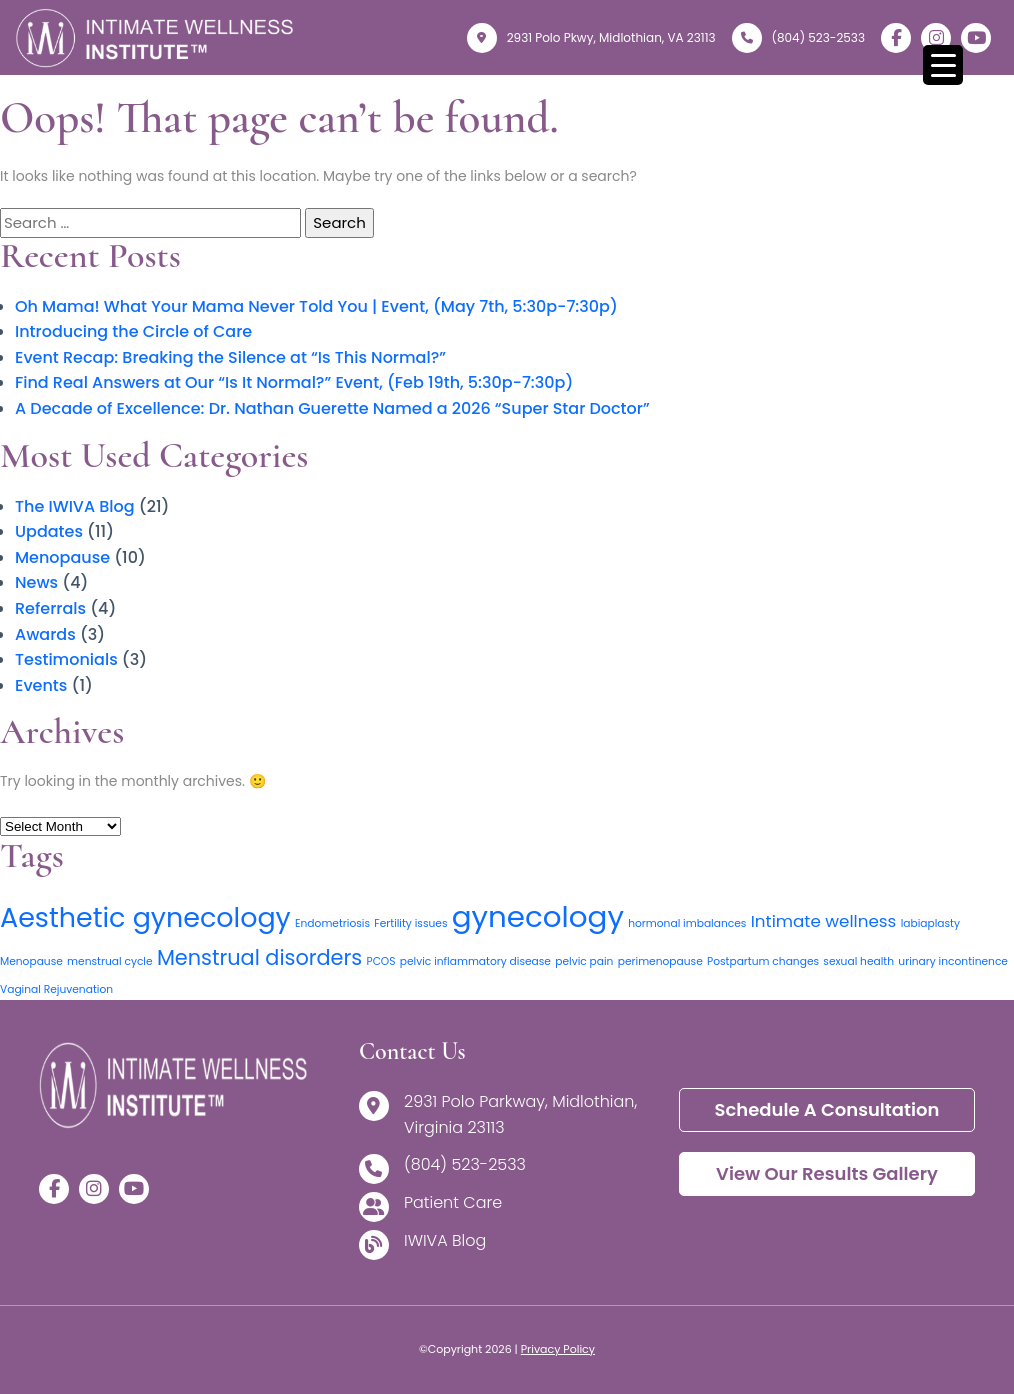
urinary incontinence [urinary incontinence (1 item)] (953, 961)
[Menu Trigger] (943, 65)
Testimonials (66, 659)
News (36, 582)
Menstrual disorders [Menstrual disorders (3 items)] (259, 957)
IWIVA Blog (445, 1241)
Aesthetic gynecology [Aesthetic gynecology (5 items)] (145, 917)
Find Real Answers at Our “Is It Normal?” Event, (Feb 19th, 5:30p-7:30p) (294, 382)
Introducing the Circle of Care (133, 331)
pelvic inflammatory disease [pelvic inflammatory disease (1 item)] (475, 961)
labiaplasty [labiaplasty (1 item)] (930, 923)
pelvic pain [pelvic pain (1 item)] (584, 961)
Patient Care (453, 1203)
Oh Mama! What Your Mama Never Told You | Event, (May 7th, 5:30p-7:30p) (316, 306)
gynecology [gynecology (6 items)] (538, 916)
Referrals (50, 608)
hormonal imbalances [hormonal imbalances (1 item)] (687, 923)
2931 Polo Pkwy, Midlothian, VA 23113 (591, 37)
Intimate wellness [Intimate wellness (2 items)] (824, 921)
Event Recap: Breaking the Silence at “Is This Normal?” (230, 357)
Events (41, 685)
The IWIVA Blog (75, 506)
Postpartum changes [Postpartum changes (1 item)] (763, 961)
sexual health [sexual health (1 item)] (858, 961)
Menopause (62, 557)
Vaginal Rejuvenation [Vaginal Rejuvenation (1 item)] (56, 989)
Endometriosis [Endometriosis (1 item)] (332, 923)
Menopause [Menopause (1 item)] (31, 961)
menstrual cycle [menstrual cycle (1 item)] (109, 961)
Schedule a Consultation (826, 1109)
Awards (45, 634)
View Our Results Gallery (827, 1173)
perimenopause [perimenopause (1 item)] (660, 961)
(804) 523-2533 (798, 37)
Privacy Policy (558, 1349)
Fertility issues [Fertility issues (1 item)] (410, 923)
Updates (49, 531)
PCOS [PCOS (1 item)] (380, 961)
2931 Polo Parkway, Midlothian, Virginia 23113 (520, 1114)
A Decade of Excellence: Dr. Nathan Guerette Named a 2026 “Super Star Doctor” (332, 408)
